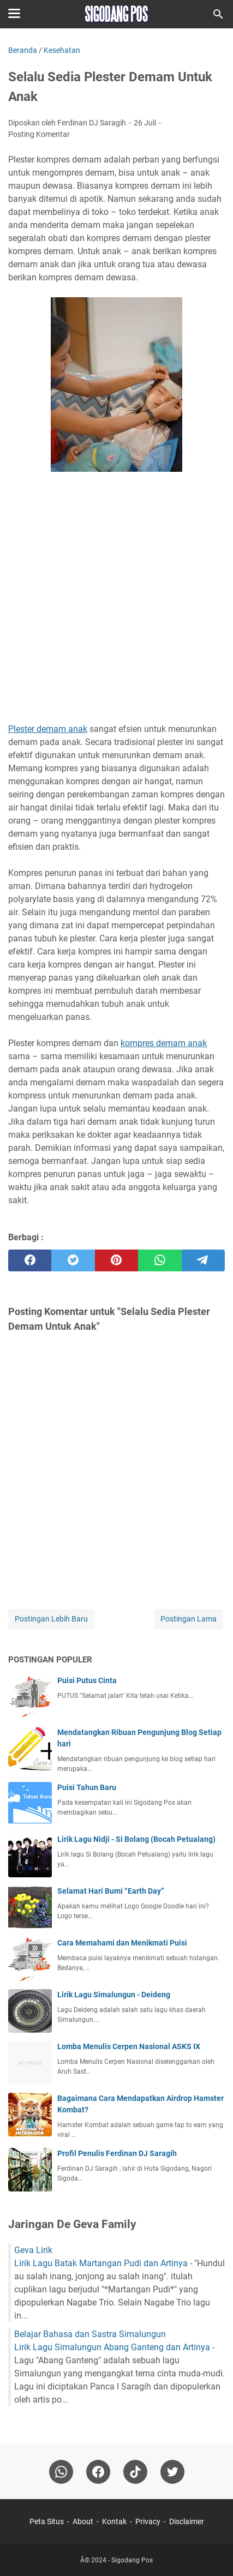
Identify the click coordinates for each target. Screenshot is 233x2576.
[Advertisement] (116, 599)
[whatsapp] (159, 1260)
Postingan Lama (188, 1618)
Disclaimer (186, 2521)
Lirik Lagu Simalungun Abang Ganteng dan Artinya (112, 2347)
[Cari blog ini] (218, 14)
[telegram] (203, 1260)
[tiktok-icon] (135, 2472)
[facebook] (29, 1260)
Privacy (147, 2521)
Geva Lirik (33, 2250)
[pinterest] (116, 1260)
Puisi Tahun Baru (86, 1787)
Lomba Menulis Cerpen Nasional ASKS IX (128, 2046)
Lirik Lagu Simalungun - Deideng (113, 1994)
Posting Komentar (39, 134)
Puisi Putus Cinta (87, 1680)
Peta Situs (46, 2521)
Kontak (114, 2521)
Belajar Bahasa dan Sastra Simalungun (90, 2334)
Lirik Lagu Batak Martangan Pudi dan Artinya (101, 2263)
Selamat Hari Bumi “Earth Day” (110, 1891)
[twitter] (72, 1260)
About (83, 2521)
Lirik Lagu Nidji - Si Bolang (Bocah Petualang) (136, 1839)
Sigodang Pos (132, 2560)
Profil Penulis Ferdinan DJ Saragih (117, 2153)
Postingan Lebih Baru (51, 1618)
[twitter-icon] (172, 2472)
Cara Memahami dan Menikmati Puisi (122, 1942)
